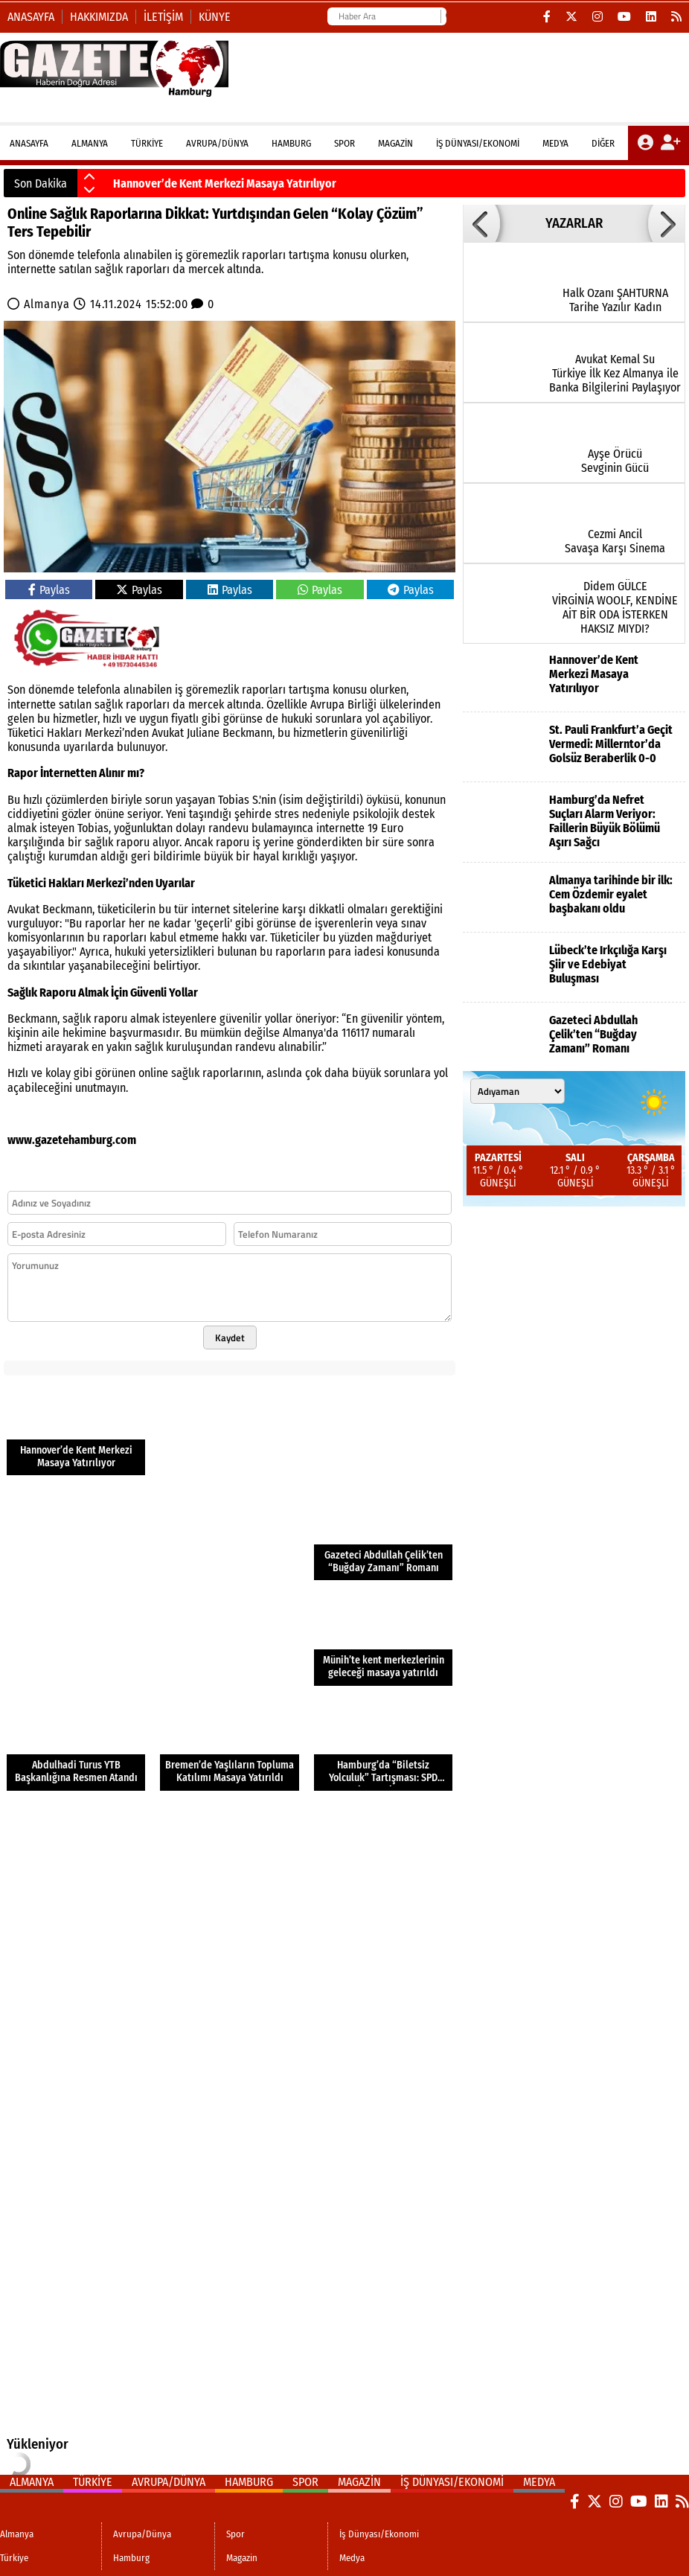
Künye (215, 17)
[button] (89, 177)
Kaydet (230, 1337)
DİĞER (603, 143)
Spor (344, 143)
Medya (555, 143)
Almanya (89, 143)
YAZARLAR (574, 223)
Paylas (49, 590)
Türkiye (147, 143)
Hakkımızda (99, 17)
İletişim (163, 17)
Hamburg (291, 143)
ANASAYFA (29, 143)
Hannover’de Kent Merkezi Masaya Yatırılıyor (224, 183)
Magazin (395, 143)
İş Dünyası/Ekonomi (477, 143)
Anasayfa (30, 17)
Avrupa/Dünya (217, 143)
